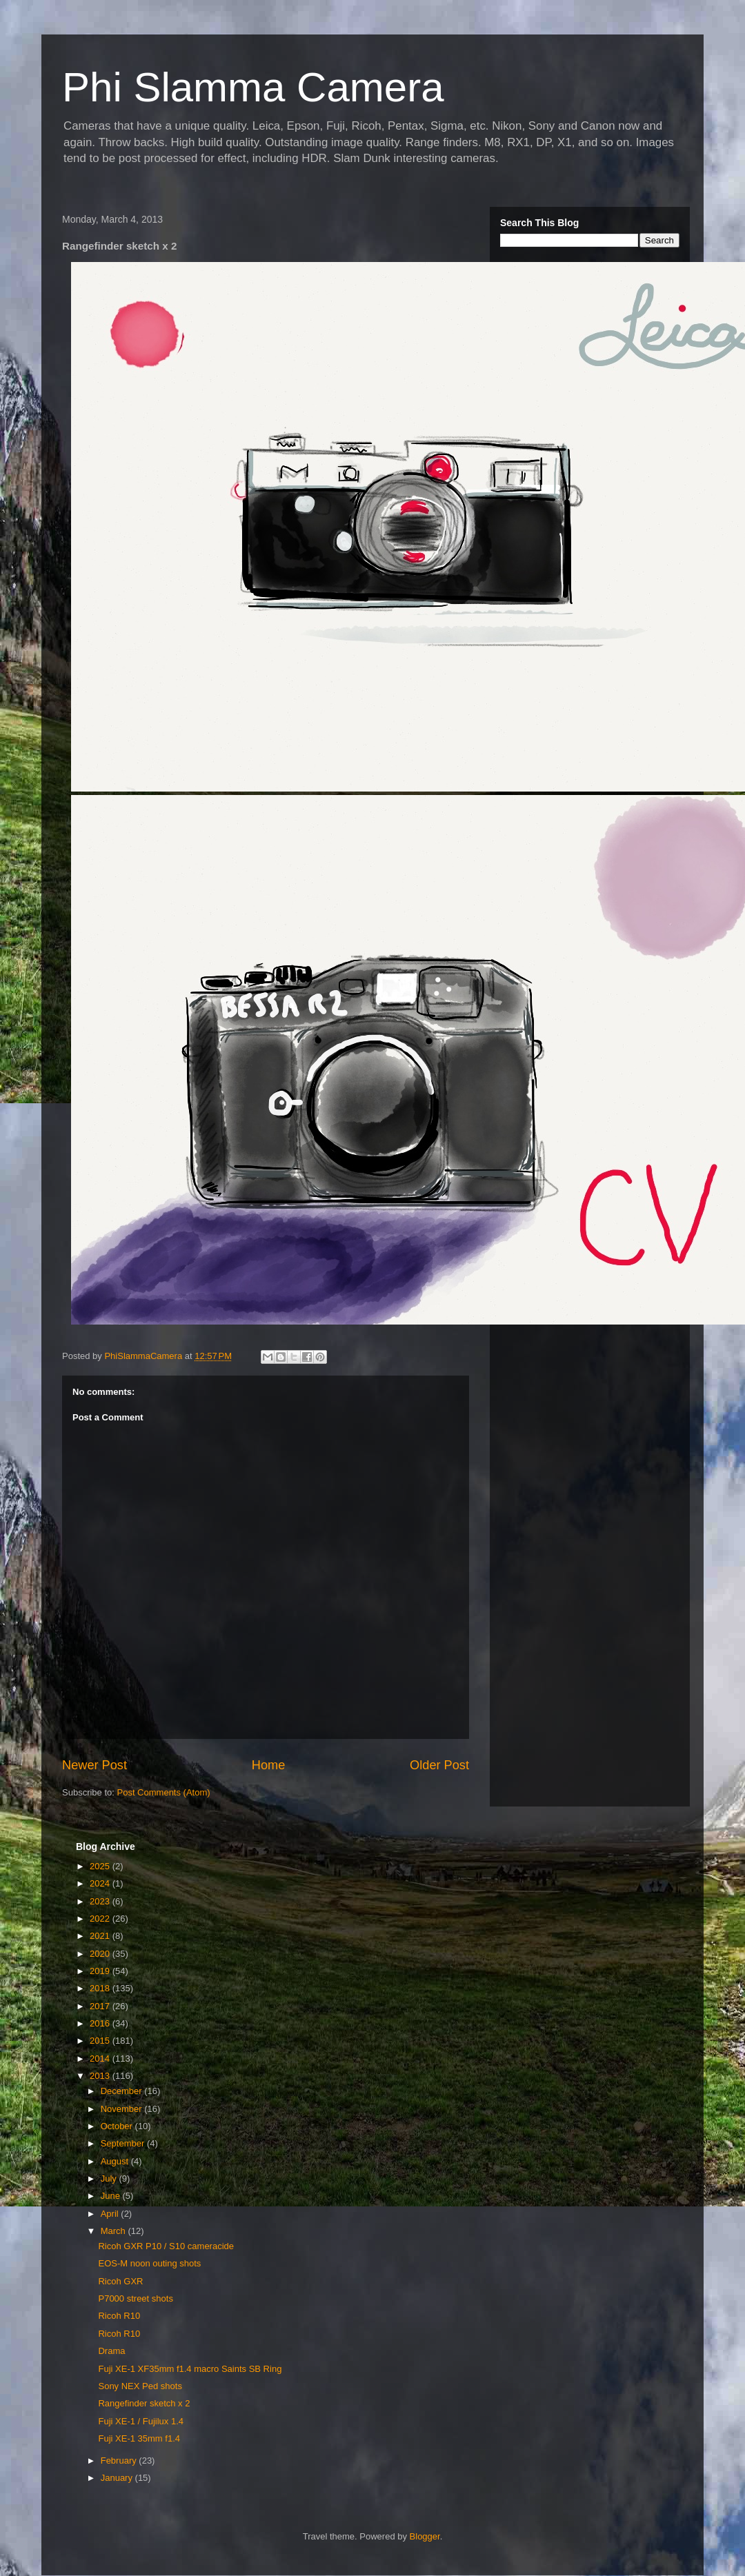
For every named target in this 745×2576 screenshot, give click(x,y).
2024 (101, 1883)
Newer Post (94, 1765)
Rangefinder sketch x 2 (144, 2403)
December (123, 2091)
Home (269, 1765)
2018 (101, 1988)
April (111, 2213)
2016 (101, 2023)
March (114, 2231)
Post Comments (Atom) (163, 1792)
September (124, 2143)
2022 (101, 1918)
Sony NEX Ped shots (139, 2386)
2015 (101, 2040)
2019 (101, 1971)
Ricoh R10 (119, 2316)
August (116, 2161)
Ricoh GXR (120, 2281)
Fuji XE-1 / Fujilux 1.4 (140, 2421)
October (118, 2126)
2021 (101, 1936)
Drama (111, 2351)
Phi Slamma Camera (253, 87)
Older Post (439, 1765)
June (112, 2196)
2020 (101, 1954)
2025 (101, 1866)
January (118, 2478)
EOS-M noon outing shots (149, 2263)
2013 (101, 2076)
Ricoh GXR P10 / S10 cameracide (166, 2246)
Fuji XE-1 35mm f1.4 (139, 2438)
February (120, 2460)
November (123, 2109)
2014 (101, 2058)
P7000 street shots (135, 2298)
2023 (101, 1901)
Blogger (425, 2536)
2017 (101, 2006)
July (110, 2178)
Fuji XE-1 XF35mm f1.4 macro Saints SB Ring (189, 2369)
